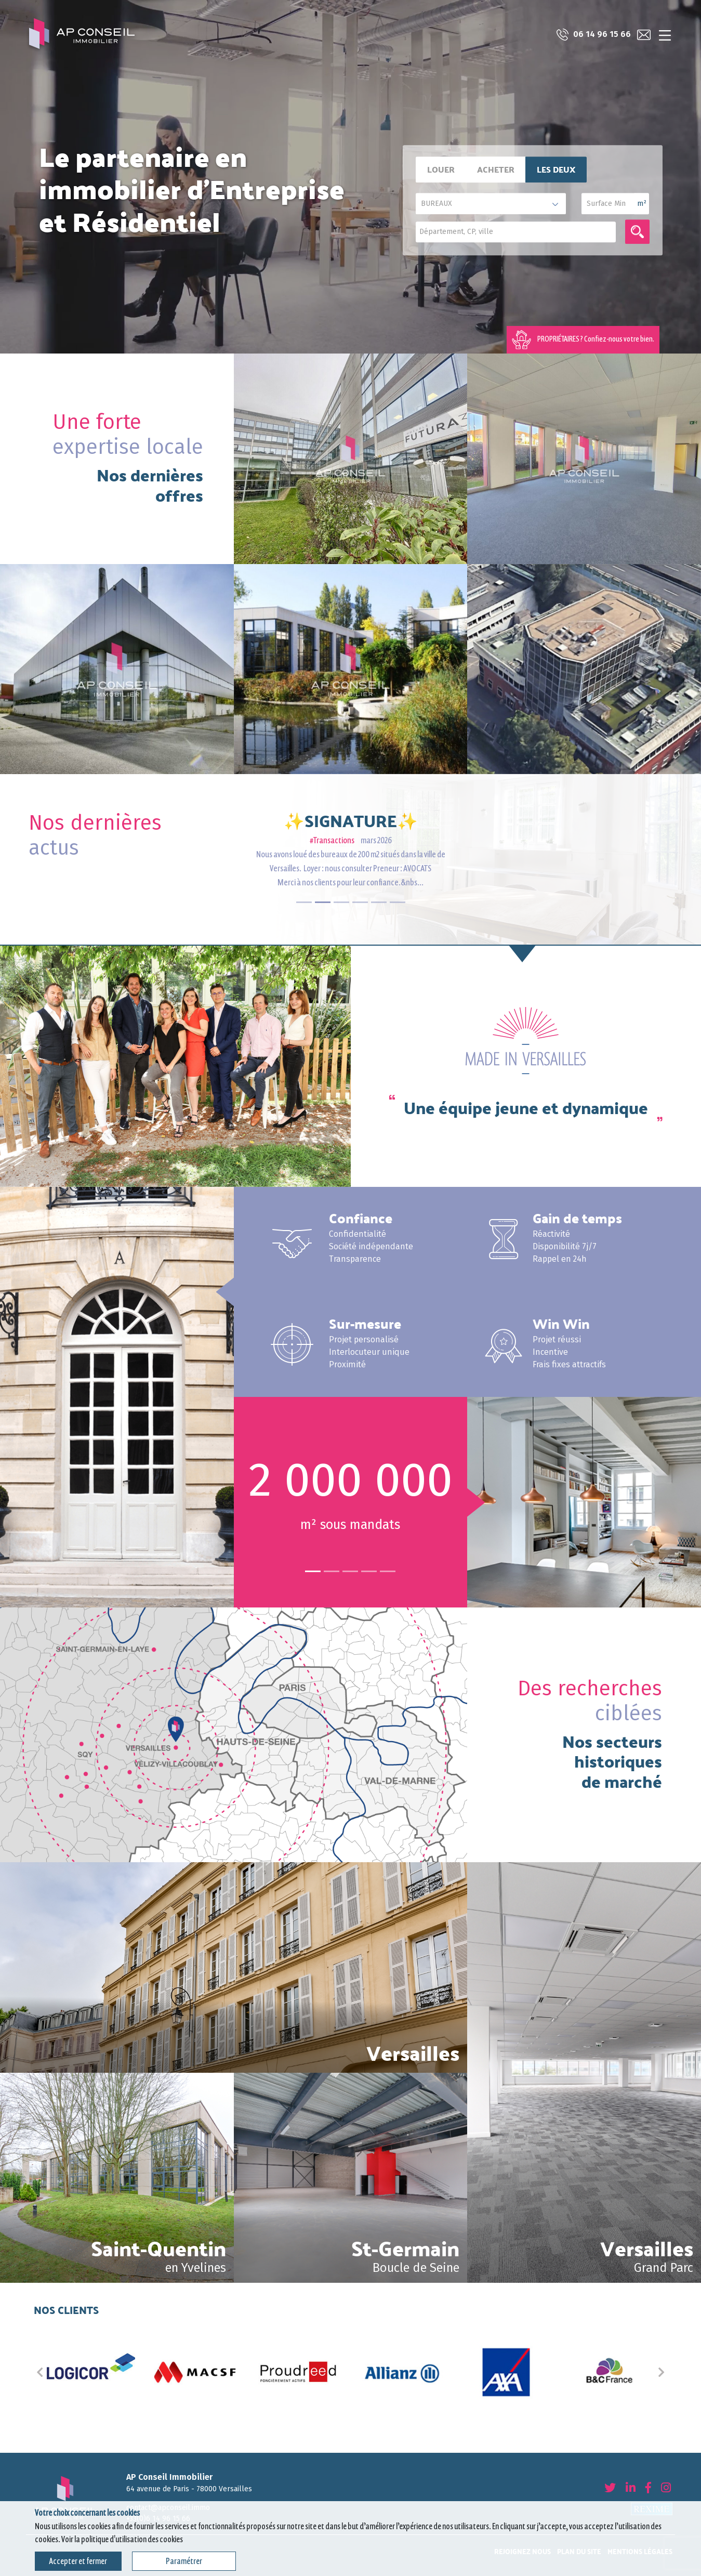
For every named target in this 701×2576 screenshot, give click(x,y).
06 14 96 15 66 (592, 35)
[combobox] (516, 231)
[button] (40, 2372)
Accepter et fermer (78, 2561)
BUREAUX (436, 203)
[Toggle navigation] (664, 35)
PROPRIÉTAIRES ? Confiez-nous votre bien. (583, 339)
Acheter (495, 169)
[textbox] (518, 231)
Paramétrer (184, 2561)
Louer (441, 169)
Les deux (556, 169)
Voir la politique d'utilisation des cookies (122, 2539)
